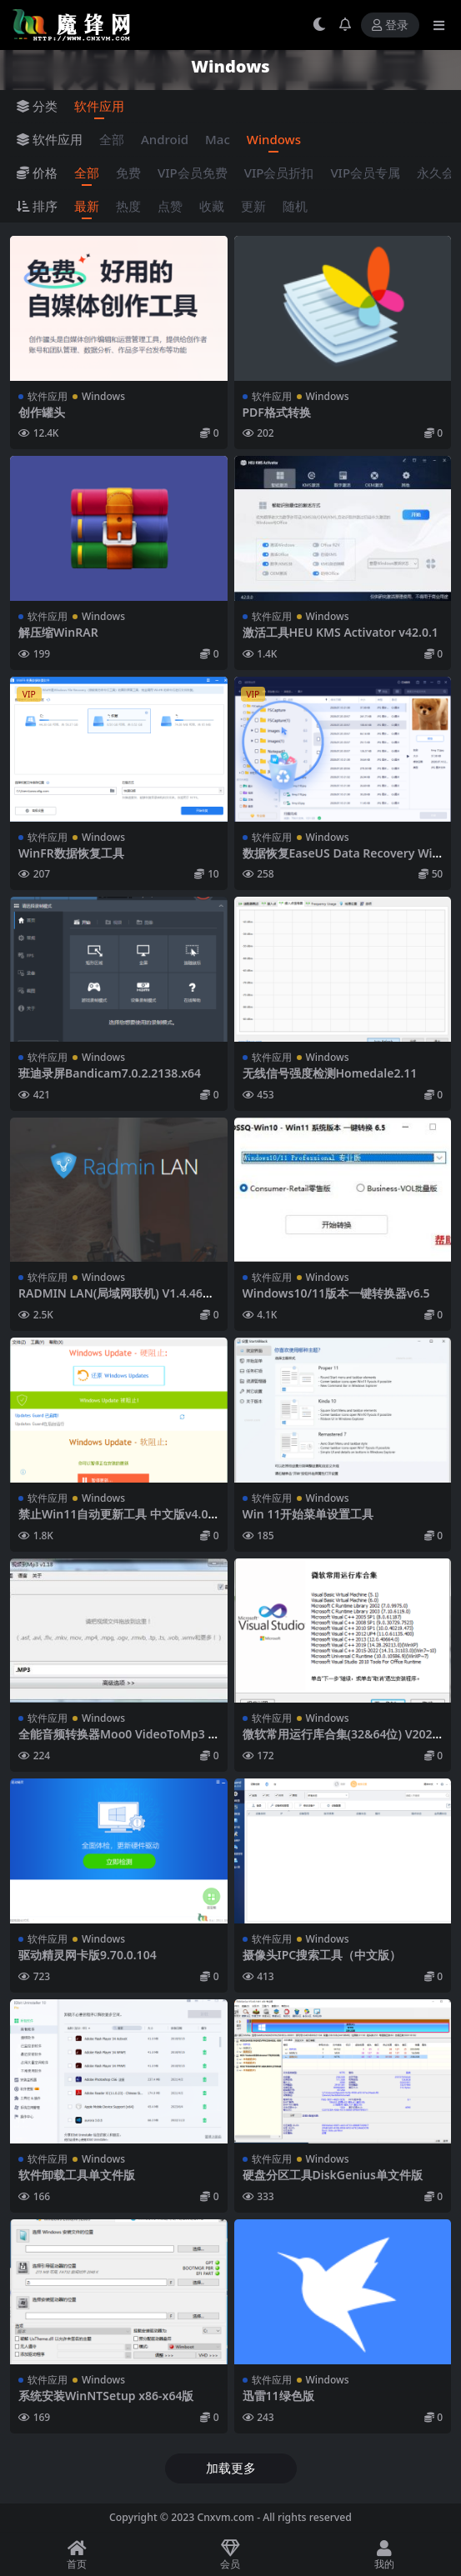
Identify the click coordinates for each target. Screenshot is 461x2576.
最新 (86, 206)
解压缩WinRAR (58, 632)
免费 (128, 172)
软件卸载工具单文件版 (76, 2175)
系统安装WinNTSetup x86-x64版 (105, 2395)
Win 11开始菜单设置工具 (308, 1514)
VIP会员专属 (365, 172)
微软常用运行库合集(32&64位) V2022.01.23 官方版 (343, 1741)
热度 (128, 206)
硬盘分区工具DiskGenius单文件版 (333, 2175)
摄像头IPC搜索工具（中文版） (322, 1955)
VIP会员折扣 (279, 172)
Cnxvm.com (225, 2517)
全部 (111, 139)
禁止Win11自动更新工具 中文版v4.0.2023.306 (118, 1521)
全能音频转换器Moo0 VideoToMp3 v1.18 (116, 1741)
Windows (274, 139)
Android (164, 139)
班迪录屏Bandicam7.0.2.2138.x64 (109, 1073)
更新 (253, 206)
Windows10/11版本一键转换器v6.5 (336, 1293)
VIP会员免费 (193, 172)
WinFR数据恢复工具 (71, 853)
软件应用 (99, 106)
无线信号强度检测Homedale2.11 (330, 1073)
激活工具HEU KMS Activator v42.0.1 (340, 632)
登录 (390, 25)
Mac (217, 139)
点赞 (170, 206)
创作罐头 (41, 412)
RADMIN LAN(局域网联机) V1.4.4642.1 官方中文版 (113, 1300)
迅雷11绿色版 (278, 2395)
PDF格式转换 (277, 412)
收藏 (211, 206)
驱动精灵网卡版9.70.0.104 (87, 1955)
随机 (295, 206)
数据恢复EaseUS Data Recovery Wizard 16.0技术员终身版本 (340, 860)
